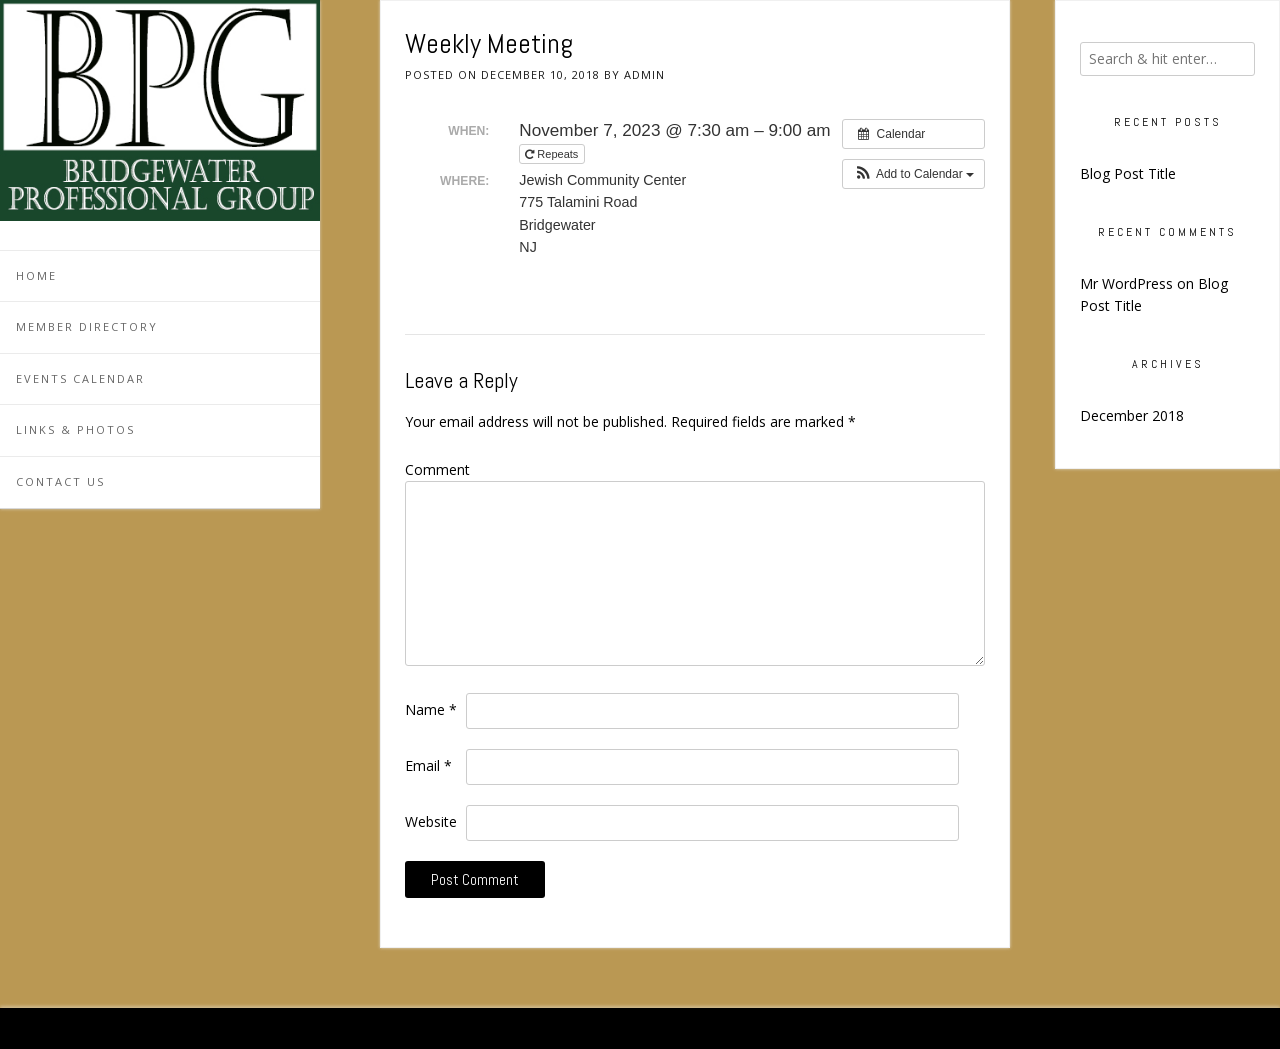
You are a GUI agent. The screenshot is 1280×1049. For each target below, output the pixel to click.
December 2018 (1132, 415)
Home (36, 275)
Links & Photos (75, 429)
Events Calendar (80, 378)
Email (428, 765)
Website (431, 821)
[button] (913, 174)
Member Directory (87, 326)
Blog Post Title (1128, 173)
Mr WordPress (1126, 283)
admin (644, 74)
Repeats (553, 154)
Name (431, 709)
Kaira (1224, 1028)
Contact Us (60, 481)
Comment (437, 469)
